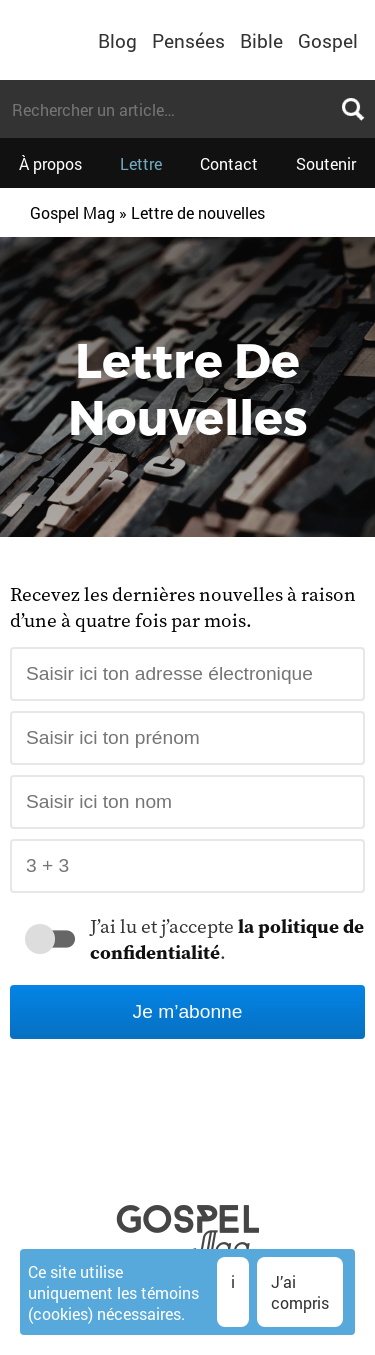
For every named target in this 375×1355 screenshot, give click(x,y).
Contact (229, 163)
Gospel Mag (72, 212)
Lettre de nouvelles (198, 212)
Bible (261, 40)
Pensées (188, 40)
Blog (117, 40)
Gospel (328, 40)
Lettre (141, 163)
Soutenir (326, 163)
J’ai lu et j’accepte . (227, 939)
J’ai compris (300, 1292)
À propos (50, 163)
